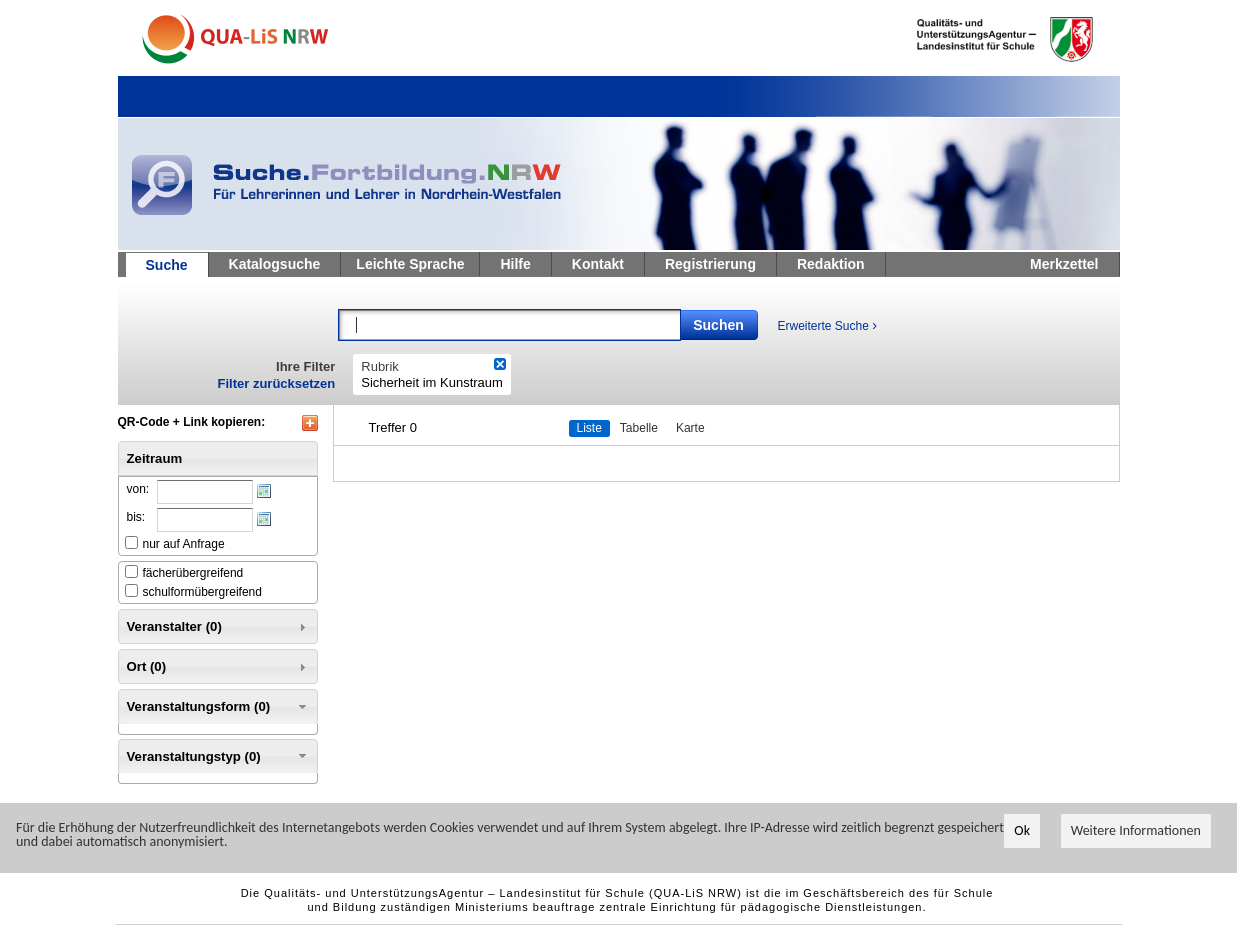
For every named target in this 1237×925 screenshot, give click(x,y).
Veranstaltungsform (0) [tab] (218, 707)
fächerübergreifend (193, 573)
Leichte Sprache (410, 264)
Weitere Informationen (1136, 830)
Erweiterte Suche (827, 325)
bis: (136, 517)
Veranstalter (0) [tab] (218, 627)
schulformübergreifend (202, 592)
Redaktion (831, 264)
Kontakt (598, 264)
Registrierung (710, 264)
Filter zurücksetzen (277, 383)
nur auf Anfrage (184, 544)
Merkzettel (1064, 264)
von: (138, 489)
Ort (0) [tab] (218, 667)
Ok (1022, 830)
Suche (167, 265)
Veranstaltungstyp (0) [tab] (218, 756)
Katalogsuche (275, 264)
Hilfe (515, 264)
